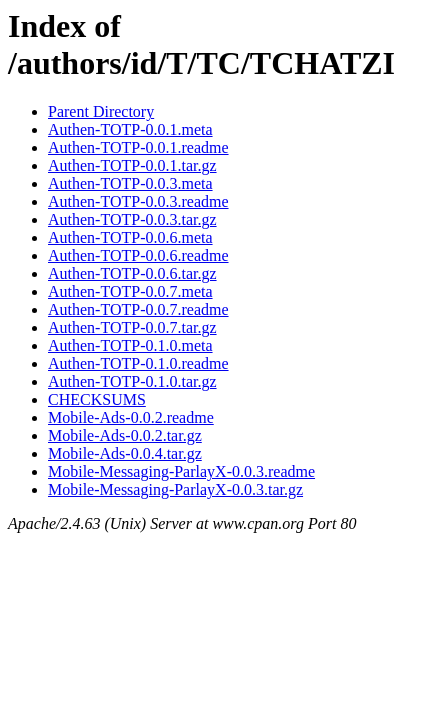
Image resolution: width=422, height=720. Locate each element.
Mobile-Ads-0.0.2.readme (131, 417)
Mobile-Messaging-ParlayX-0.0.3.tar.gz (175, 489)
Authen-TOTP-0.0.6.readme (138, 255)
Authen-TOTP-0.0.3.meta (130, 183)
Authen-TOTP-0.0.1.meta (130, 129)
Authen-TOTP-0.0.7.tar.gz (132, 327)
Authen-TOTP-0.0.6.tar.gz (132, 273)
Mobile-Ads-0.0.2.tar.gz (125, 435)
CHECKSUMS (97, 399)
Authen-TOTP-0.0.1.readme (138, 147)
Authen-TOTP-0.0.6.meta (130, 237)
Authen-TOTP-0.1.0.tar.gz (132, 381)
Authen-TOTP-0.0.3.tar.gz (132, 219)
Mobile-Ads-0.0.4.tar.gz (125, 453)
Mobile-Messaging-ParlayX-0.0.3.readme (181, 471)
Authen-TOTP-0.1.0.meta (130, 345)
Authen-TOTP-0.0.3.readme (138, 201)
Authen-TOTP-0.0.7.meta (130, 291)
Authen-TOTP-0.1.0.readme (138, 363)
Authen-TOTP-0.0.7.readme (138, 309)
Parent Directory (101, 111)
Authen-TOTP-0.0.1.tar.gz (132, 165)
